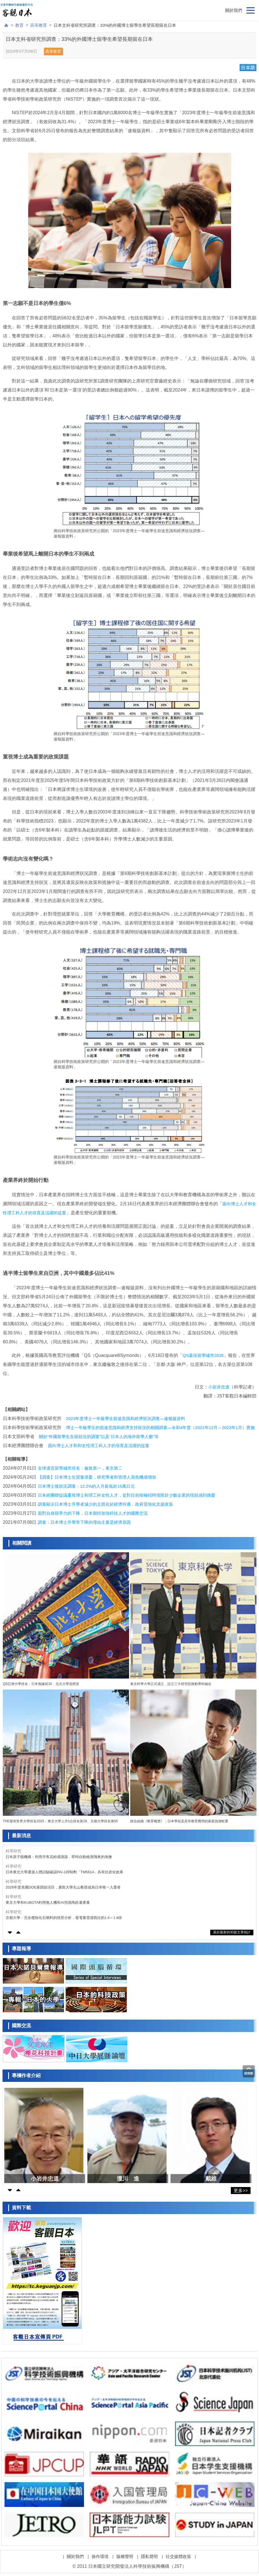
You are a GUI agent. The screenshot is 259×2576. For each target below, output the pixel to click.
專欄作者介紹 (26, 2075)
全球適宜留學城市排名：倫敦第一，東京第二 (80, 1468)
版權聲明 (124, 2556)
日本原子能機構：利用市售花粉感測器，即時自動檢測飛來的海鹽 (59, 1857)
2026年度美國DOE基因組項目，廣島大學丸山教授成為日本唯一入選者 (63, 1887)
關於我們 (233, 10)
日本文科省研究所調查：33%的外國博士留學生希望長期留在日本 (115, 25)
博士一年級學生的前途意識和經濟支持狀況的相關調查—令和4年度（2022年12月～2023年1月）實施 (160, 1427)
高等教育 (38, 25)
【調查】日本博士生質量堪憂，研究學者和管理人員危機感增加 (97, 1477)
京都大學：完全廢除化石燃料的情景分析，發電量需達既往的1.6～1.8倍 (64, 1918)
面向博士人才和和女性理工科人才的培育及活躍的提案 (98, 1445)
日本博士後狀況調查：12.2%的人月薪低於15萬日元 (86, 1486)
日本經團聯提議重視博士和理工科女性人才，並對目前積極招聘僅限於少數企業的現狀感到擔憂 (126, 1495)
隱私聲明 (149, 2556)
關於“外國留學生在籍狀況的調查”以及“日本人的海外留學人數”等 (99, 1436)
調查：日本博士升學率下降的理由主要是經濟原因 (84, 1522)
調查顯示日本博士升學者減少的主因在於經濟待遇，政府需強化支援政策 (105, 1504)
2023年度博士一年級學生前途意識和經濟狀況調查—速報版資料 (125, 1418)
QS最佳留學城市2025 (203, 1355)
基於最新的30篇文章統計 (232, 1932)
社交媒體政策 (178, 2556)
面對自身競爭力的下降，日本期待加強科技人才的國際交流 (93, 1513)
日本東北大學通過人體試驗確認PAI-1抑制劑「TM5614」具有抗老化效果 (64, 1872)
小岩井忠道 (218, 1387)
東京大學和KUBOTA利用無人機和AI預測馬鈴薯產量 (48, 1902)
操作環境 (100, 2556)
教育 (19, 25)
